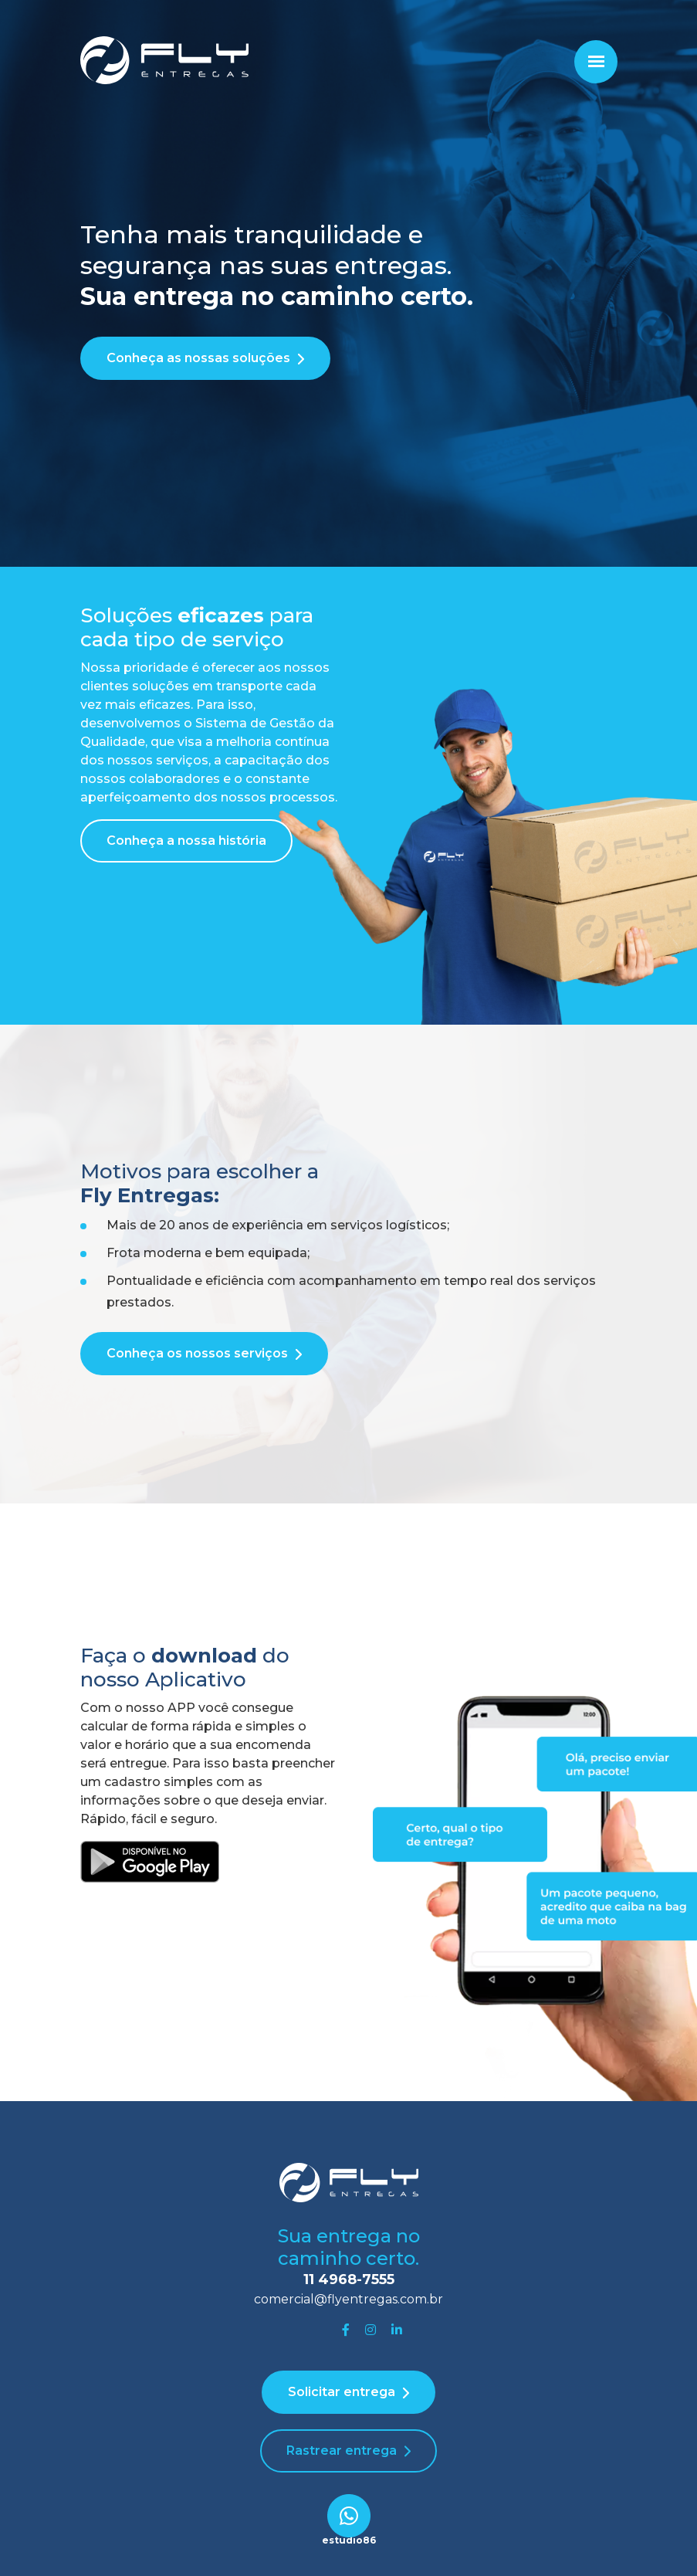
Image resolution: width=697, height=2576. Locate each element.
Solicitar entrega (341, 2391)
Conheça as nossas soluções (198, 358)
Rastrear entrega (341, 2450)
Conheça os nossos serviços (197, 1353)
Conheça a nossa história (186, 840)
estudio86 (349, 2540)
